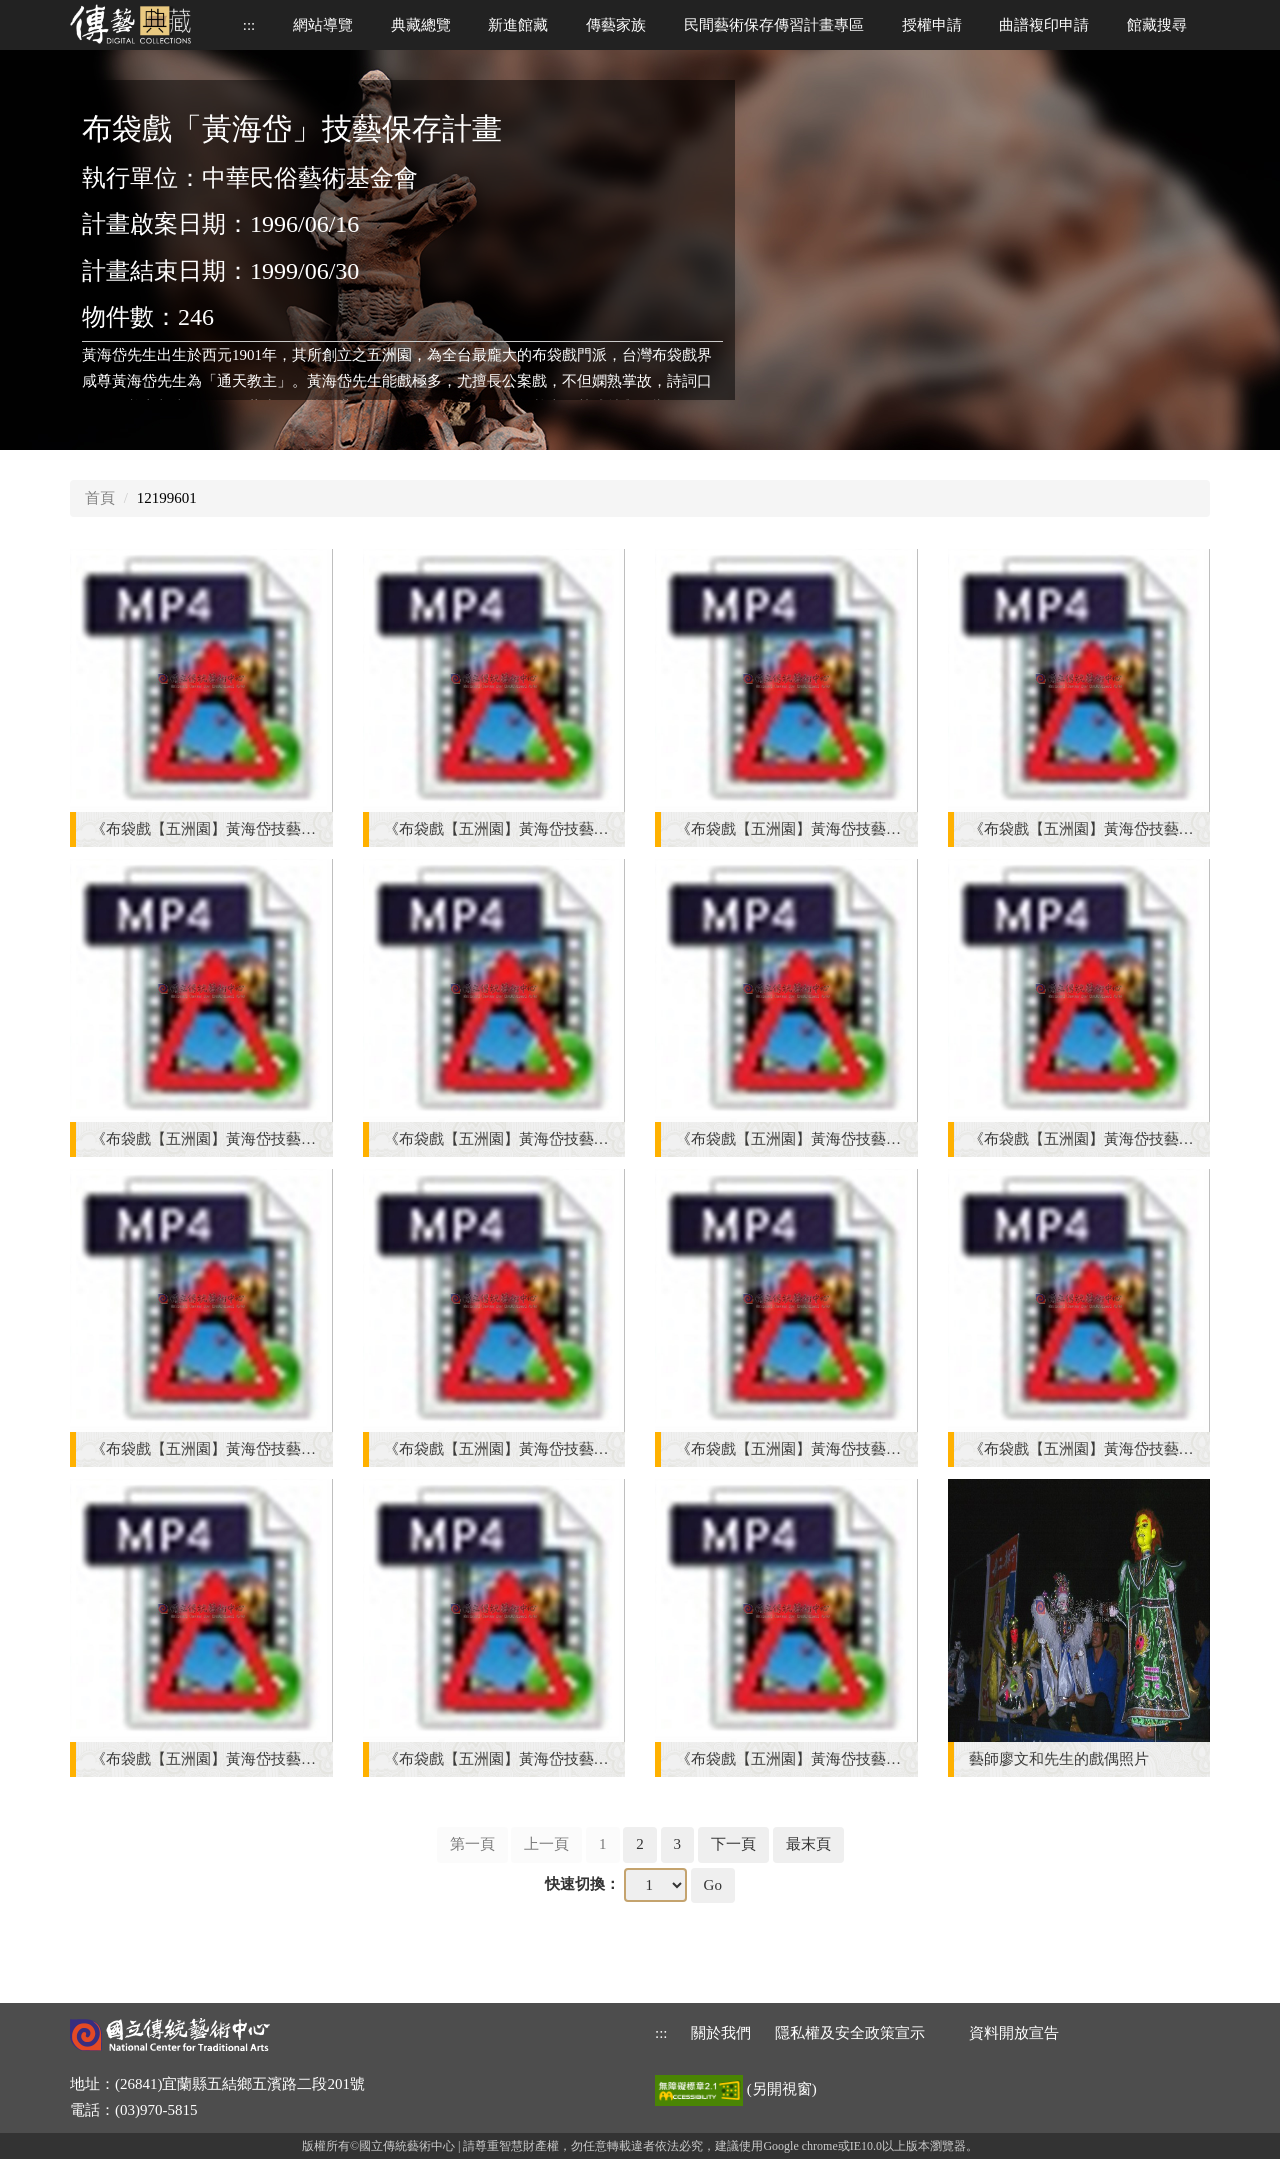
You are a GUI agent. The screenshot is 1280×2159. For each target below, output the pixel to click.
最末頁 (808, 1844)
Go (713, 1885)
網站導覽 (323, 25)
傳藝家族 (616, 25)
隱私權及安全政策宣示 (850, 2033)
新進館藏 (518, 25)
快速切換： (582, 1884)
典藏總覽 (421, 25)
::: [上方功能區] (249, 25)
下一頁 (733, 1844)
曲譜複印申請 (1044, 25)
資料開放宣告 (1014, 2033)
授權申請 (932, 25)
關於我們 (721, 2033)
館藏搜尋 (1157, 25)
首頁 (100, 498)
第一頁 (472, 1844)
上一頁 (546, 1844)
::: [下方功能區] (661, 2033)
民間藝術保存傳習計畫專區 (774, 25)
